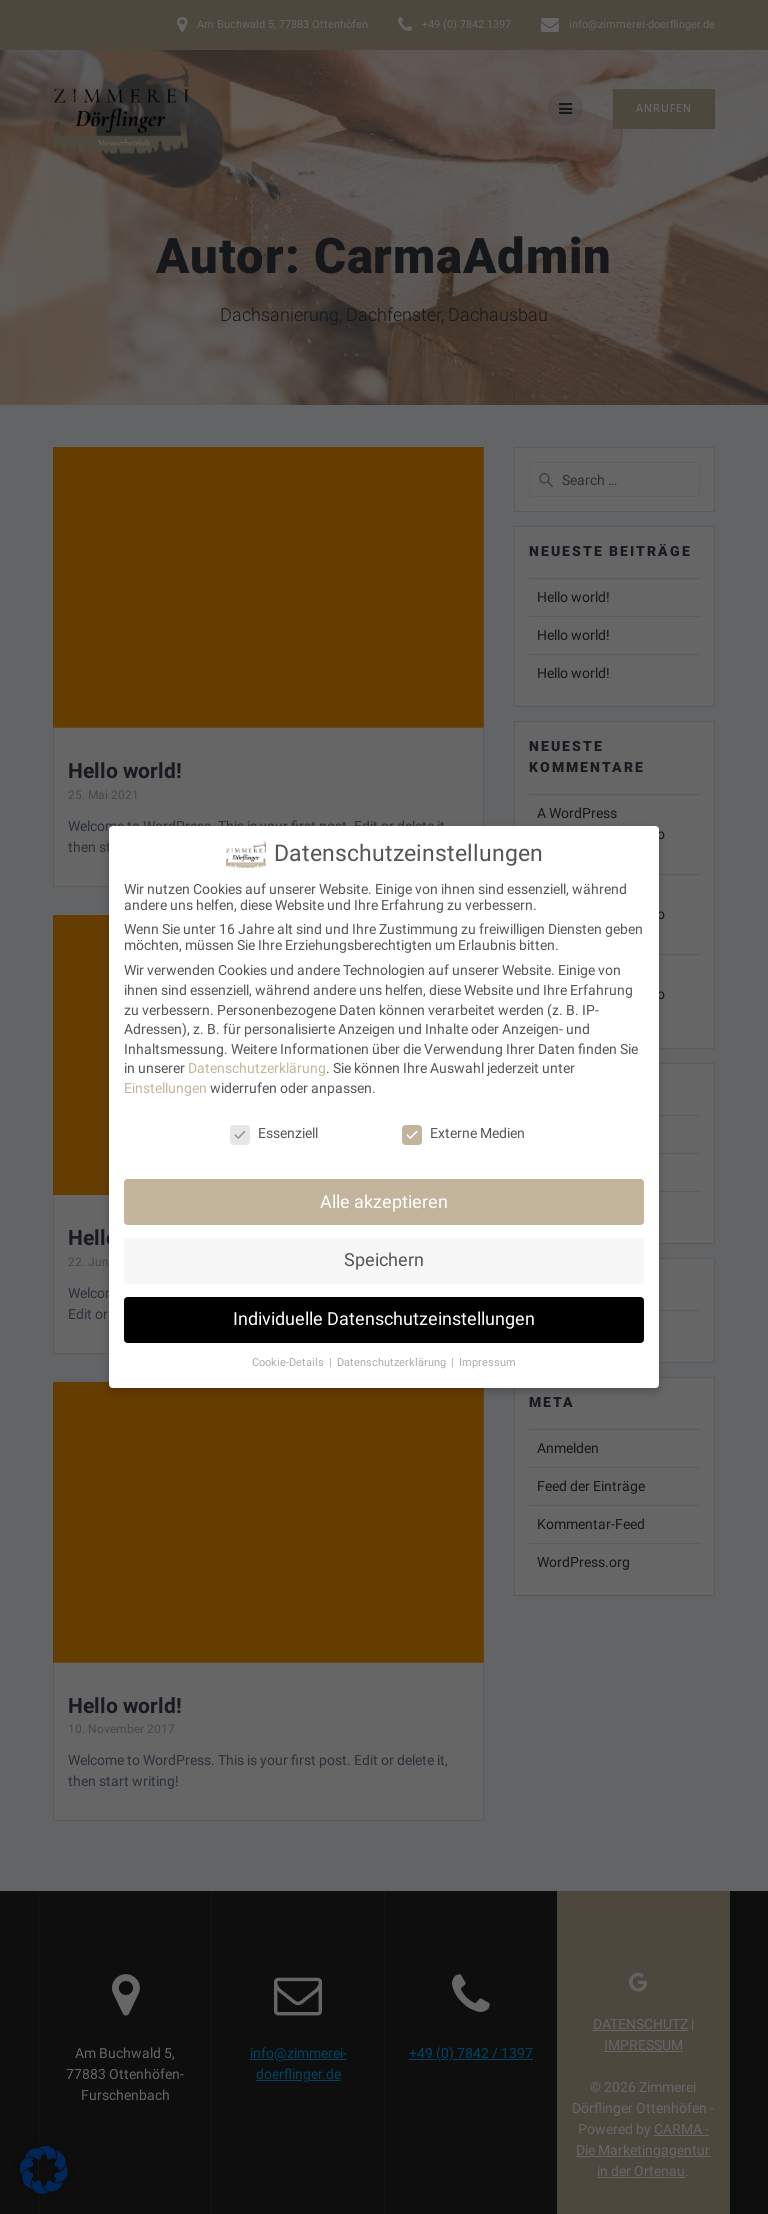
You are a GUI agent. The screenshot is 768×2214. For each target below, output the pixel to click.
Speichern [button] (384, 1244)
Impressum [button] (487, 1346)
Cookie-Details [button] (289, 1346)
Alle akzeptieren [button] (384, 1185)
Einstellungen (165, 1072)
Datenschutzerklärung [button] (393, 1346)
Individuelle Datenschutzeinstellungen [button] (384, 1303)
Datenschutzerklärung (257, 1052)
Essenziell (274, 1117)
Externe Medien (463, 1117)
